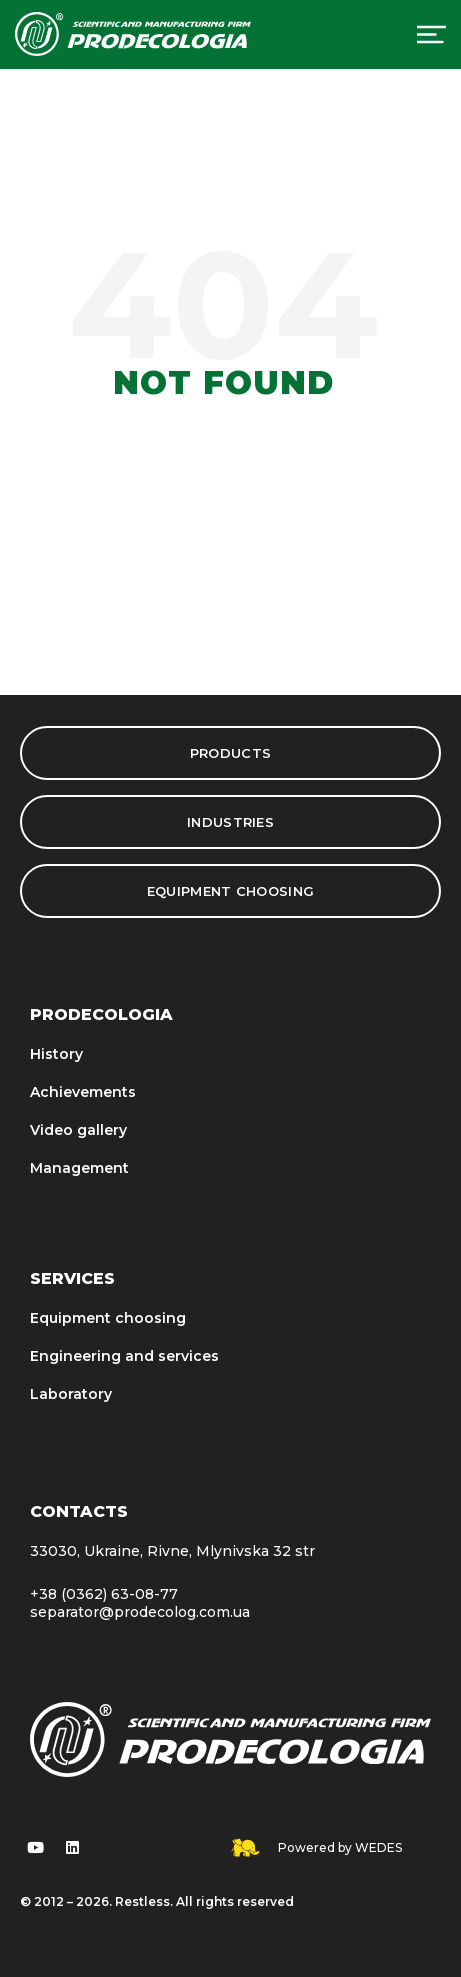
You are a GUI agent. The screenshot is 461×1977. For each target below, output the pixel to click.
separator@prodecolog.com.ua (140, 1612)
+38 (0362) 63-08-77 (104, 1594)
